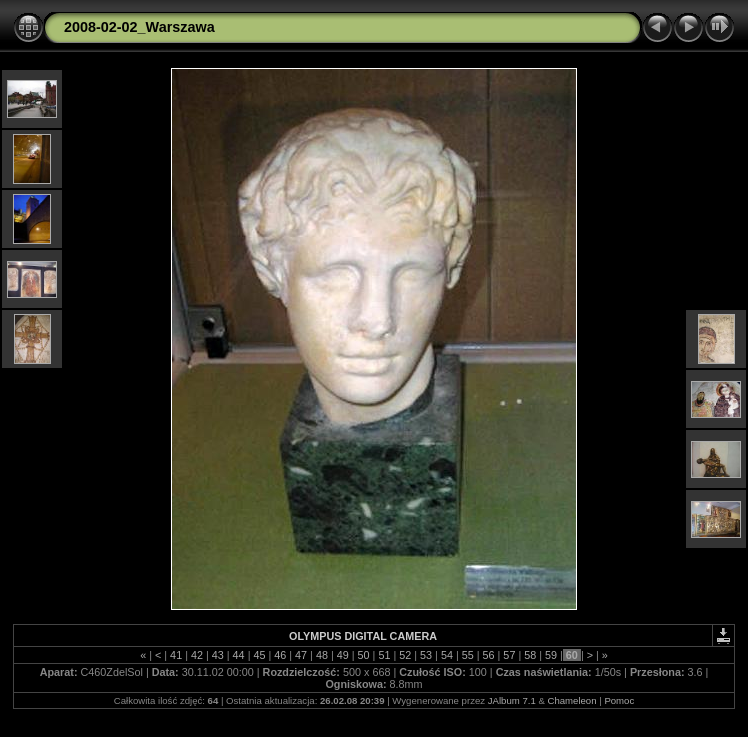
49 (343, 655)
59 (551, 655)
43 (218, 655)
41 (176, 655)
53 (426, 655)
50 (364, 655)
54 (447, 655)
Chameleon (571, 700)
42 (197, 655)
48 (322, 655)
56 (489, 655)
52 (405, 655)
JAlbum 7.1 (512, 700)
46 (280, 655)
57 (509, 655)
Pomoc (619, 700)
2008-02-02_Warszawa (139, 27)
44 (239, 655)
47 (301, 655)
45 (259, 655)
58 (530, 655)
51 (384, 655)
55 (468, 655)
